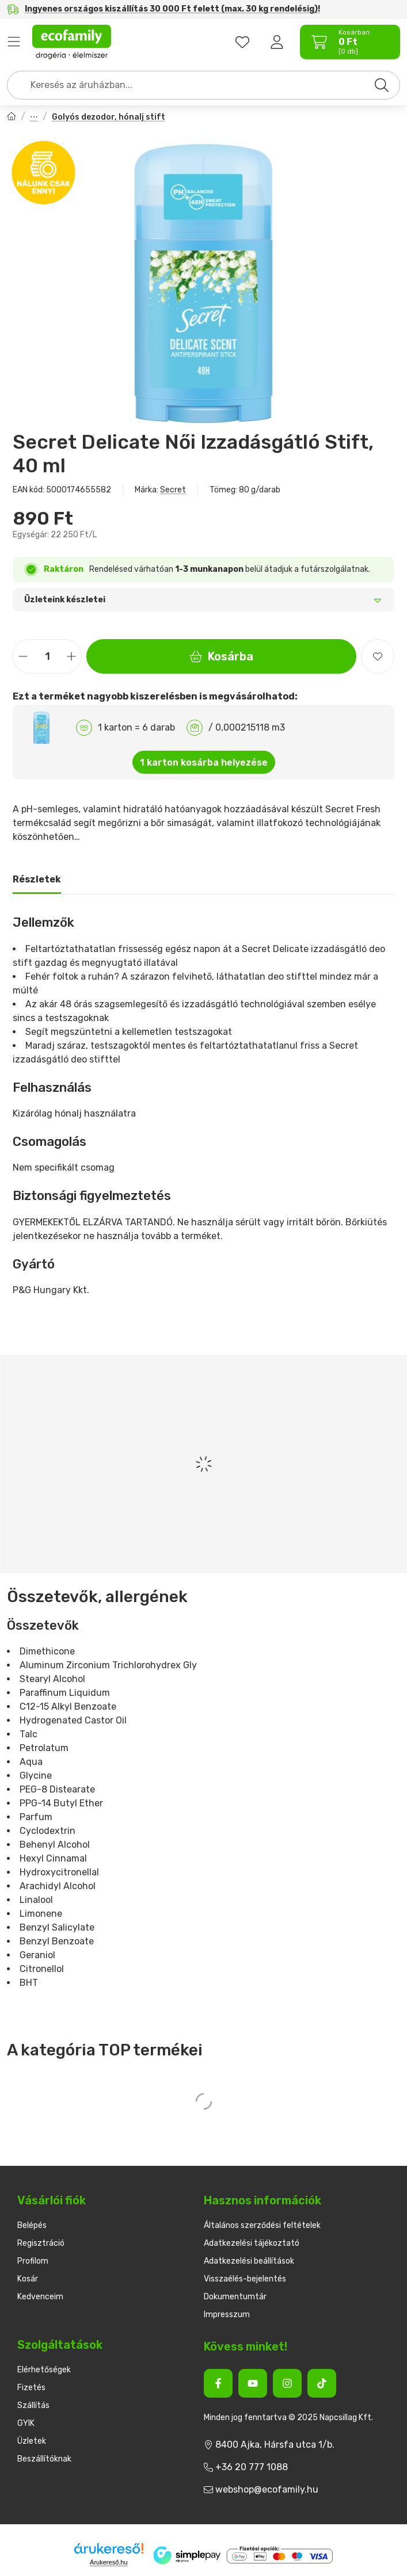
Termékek (14, 42)
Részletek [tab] (37, 879)
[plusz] (71, 656)
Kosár (27, 2279)
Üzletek (31, 2441)
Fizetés (31, 2387)
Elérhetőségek (44, 2370)
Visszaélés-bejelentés (245, 2279)
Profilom (32, 2261)
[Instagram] (287, 2383)
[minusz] (23, 656)
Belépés (32, 2225)
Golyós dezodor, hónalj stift (108, 117)
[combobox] (203, 85)
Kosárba (221, 656)
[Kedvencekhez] (377, 656)
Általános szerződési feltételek (262, 2225)
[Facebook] (218, 2383)
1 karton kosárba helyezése (204, 762)
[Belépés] (276, 41)
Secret (173, 490)
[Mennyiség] (47, 656)
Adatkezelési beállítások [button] (249, 2261)
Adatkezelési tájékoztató (251, 2243)
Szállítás (33, 2405)
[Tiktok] (321, 2383)
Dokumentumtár (235, 2297)
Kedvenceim (40, 2297)
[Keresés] (381, 85)
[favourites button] (242, 41)
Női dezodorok (34, 117)
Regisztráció (40, 2243)
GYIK (26, 2423)
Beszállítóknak (44, 2459)
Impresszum (227, 2314)
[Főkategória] (11, 117)
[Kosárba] (389, 2556)
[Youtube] (252, 2383)
